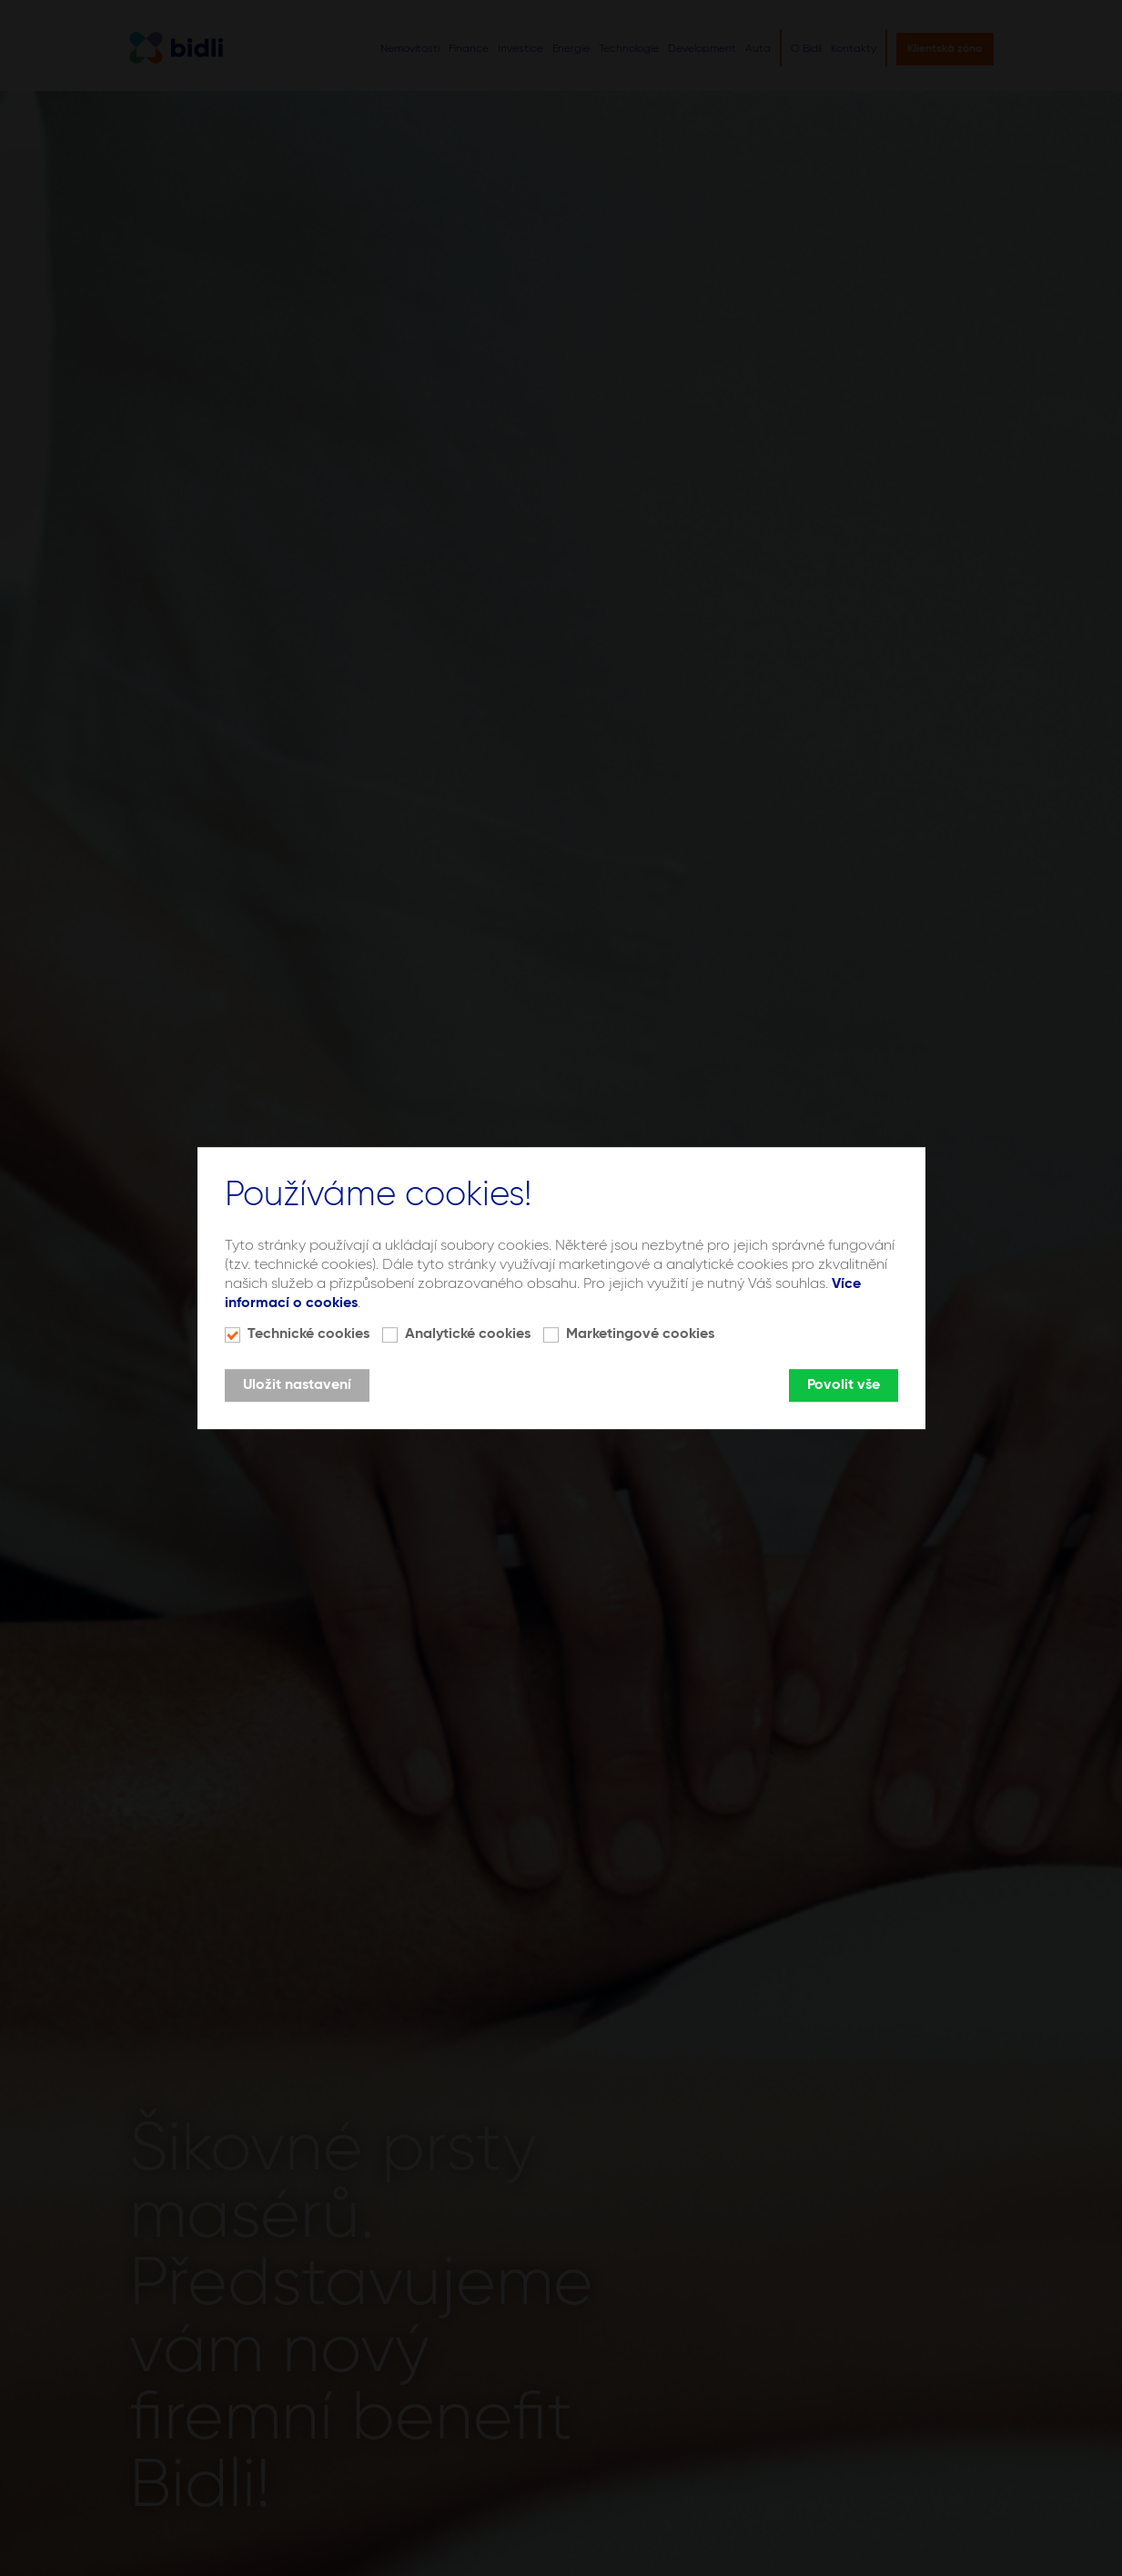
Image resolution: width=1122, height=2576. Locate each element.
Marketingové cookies (640, 1334)
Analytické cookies (468, 1334)
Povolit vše (843, 1385)
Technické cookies (308, 1334)
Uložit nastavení (297, 1385)
